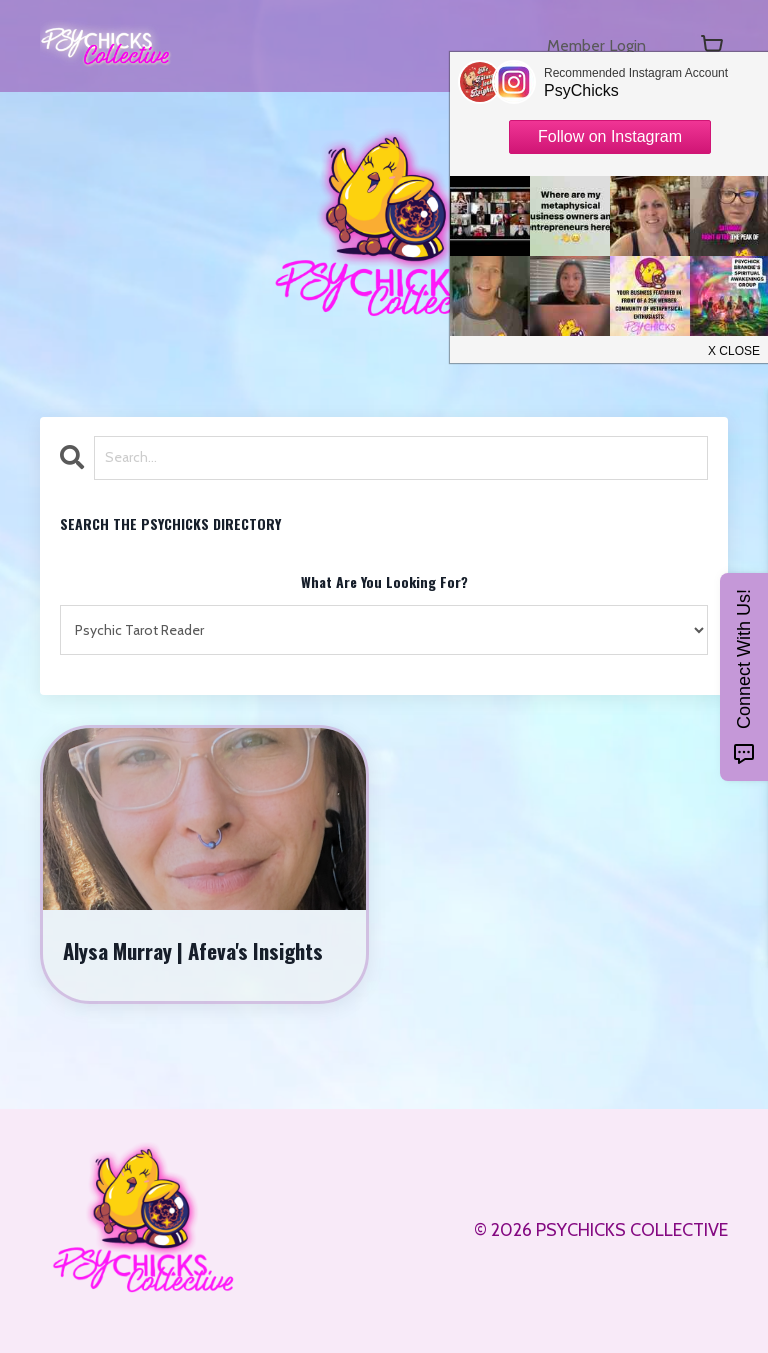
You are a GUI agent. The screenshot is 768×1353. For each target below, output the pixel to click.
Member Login (590, 46)
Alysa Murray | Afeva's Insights (194, 950)
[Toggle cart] (712, 46)
